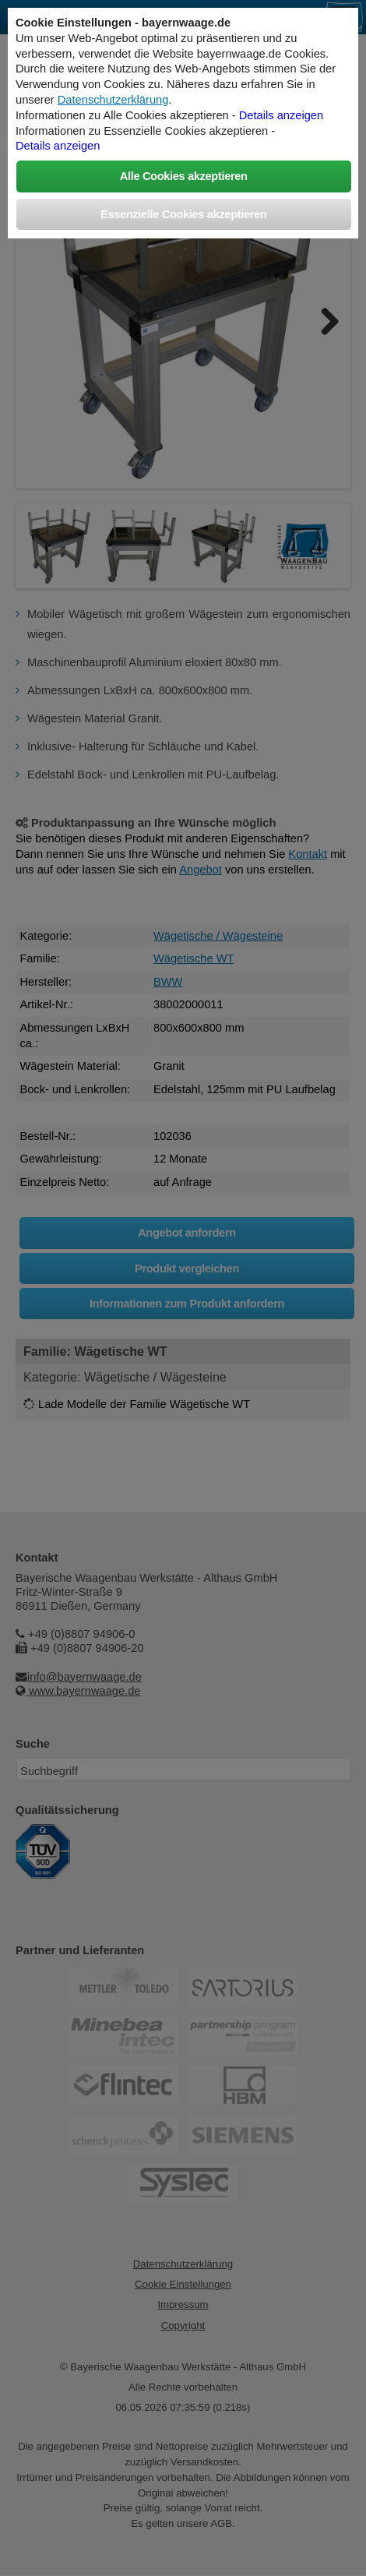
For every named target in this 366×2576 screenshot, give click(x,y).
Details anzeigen (281, 115)
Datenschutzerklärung (113, 100)
